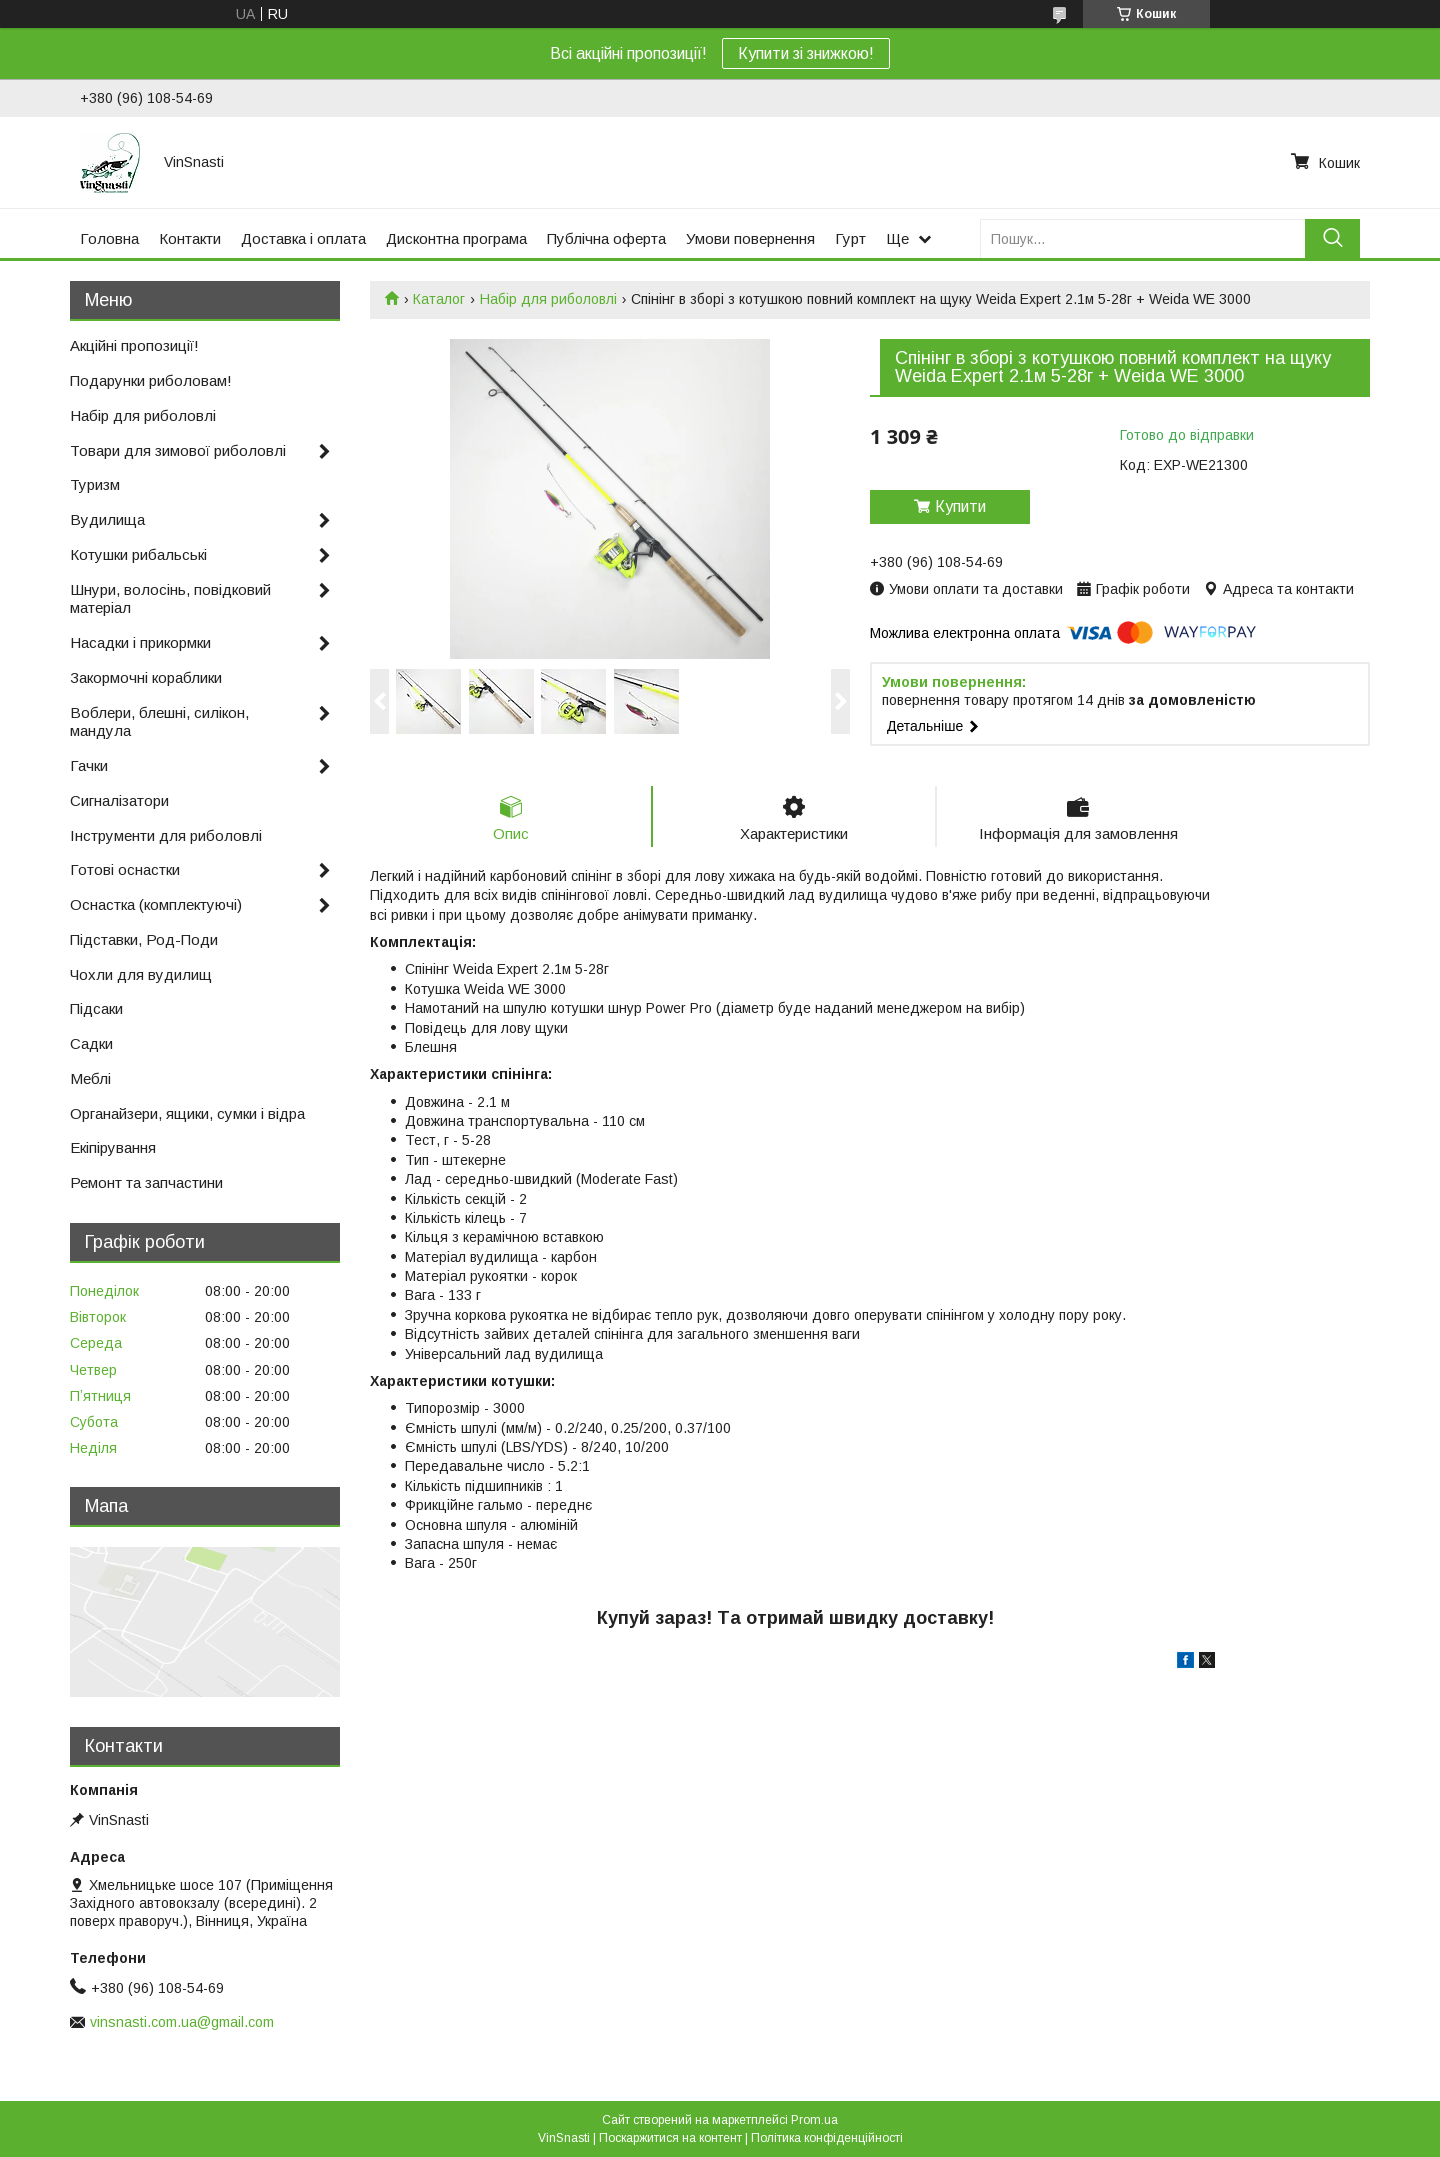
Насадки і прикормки (140, 642)
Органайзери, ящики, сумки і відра (187, 1113)
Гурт (850, 238)
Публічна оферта (606, 238)
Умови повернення (750, 238)
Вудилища (107, 519)
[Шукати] (1332, 238)
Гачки (89, 765)
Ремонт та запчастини (146, 1182)
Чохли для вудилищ (141, 974)
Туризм (95, 484)
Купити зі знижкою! (806, 53)
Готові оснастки (125, 869)
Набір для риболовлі (548, 299)
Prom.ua (814, 2120)
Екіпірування (113, 1147)
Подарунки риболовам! (151, 380)
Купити (960, 506)
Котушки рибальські (138, 554)
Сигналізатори (119, 800)
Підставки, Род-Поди (144, 939)
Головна (109, 238)
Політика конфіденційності (827, 2138)
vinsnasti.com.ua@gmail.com (182, 2022)
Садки (91, 1043)
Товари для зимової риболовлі (178, 450)
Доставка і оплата (303, 238)
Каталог (439, 299)
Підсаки (96, 1008)
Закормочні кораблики (146, 677)
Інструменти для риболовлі (166, 835)
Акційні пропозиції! (134, 345)
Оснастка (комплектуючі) (156, 904)
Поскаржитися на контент (670, 2138)
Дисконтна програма (456, 238)
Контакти (190, 238)
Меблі (90, 1078)
